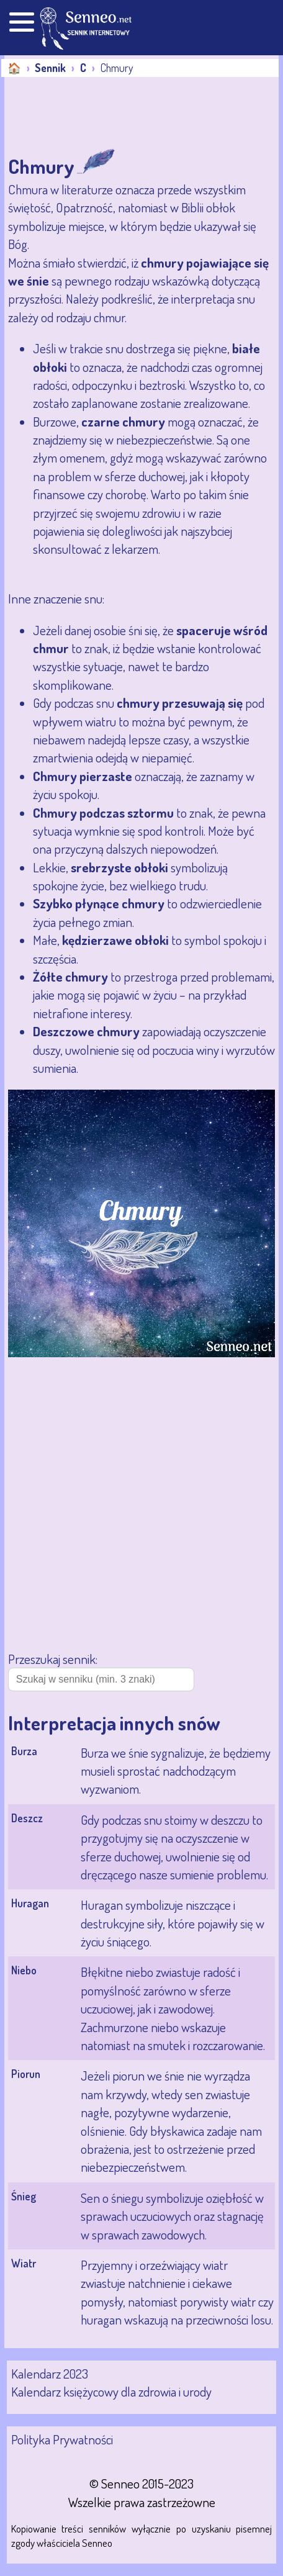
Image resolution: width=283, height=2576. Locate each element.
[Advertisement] (103, 114)
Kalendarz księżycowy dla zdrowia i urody (111, 2391)
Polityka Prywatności (62, 2439)
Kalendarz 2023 (49, 2373)
